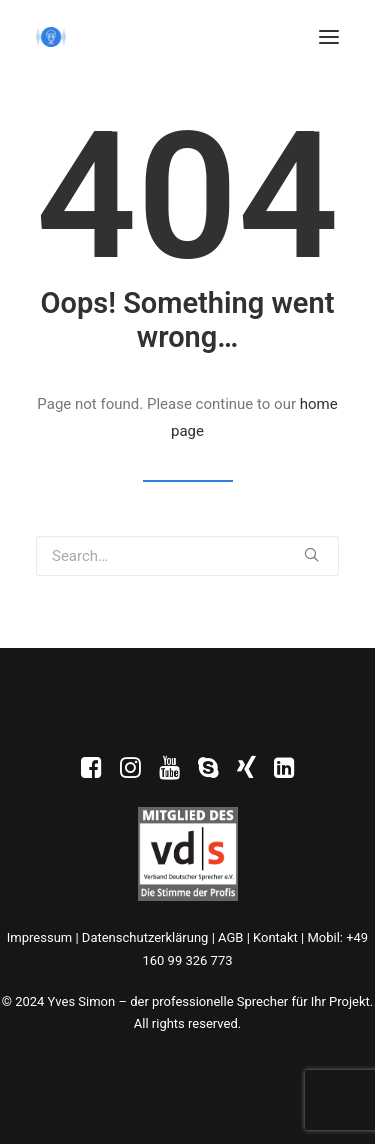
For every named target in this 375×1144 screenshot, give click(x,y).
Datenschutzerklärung (145, 937)
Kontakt (275, 937)
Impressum (39, 937)
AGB (230, 937)
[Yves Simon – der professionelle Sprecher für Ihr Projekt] (51, 37)
